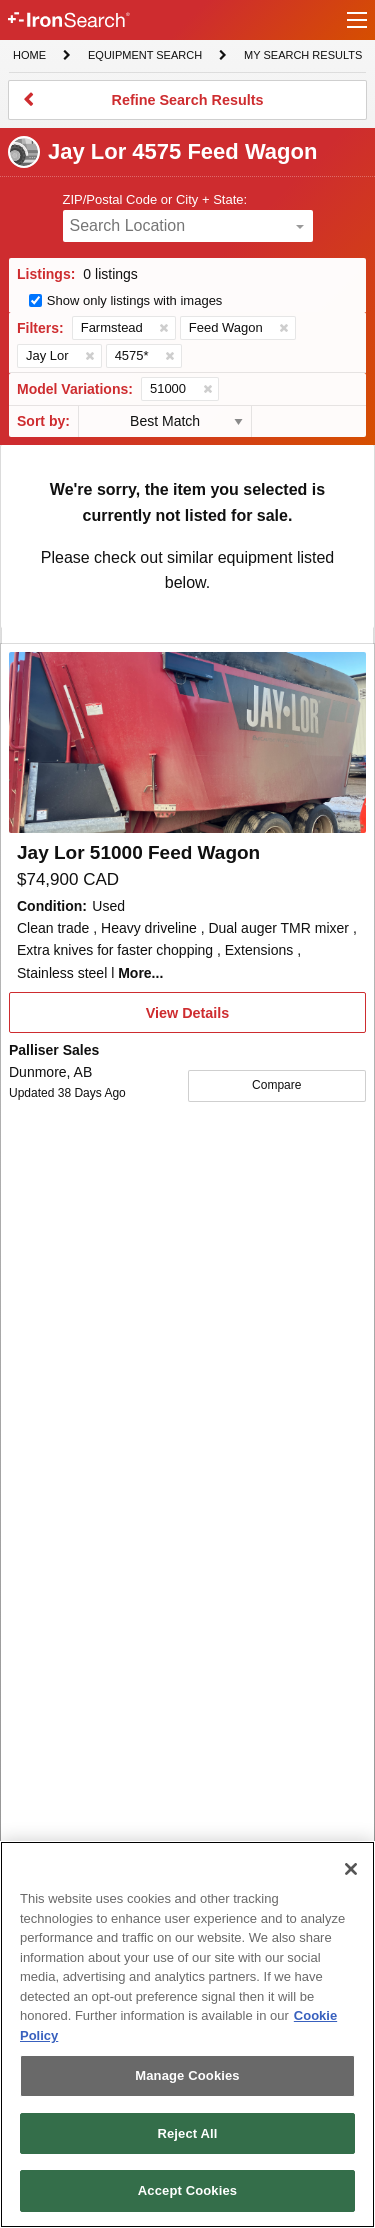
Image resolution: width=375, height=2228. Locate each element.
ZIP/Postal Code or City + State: (155, 199)
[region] (187, 2034)
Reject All (187, 2133)
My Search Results (302, 57)
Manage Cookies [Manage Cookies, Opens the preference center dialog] (187, 2075)
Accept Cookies (187, 2190)
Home (29, 53)
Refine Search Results (187, 106)
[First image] (187, 743)
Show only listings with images (135, 300)
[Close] (351, 1869)
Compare (276, 1085)
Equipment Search (144, 57)
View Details (187, 1019)
